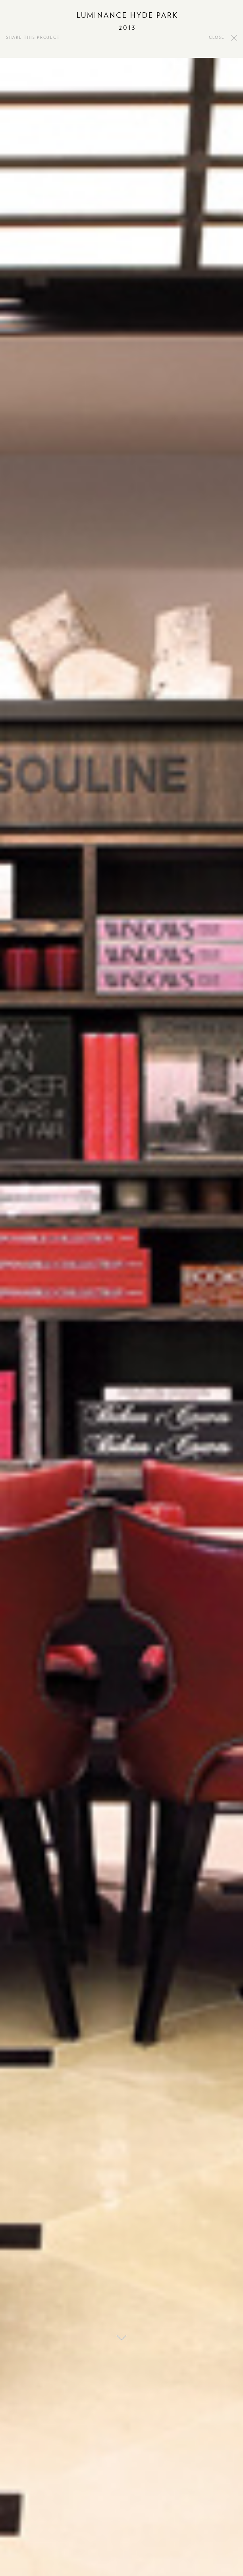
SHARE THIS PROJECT (33, 38)
